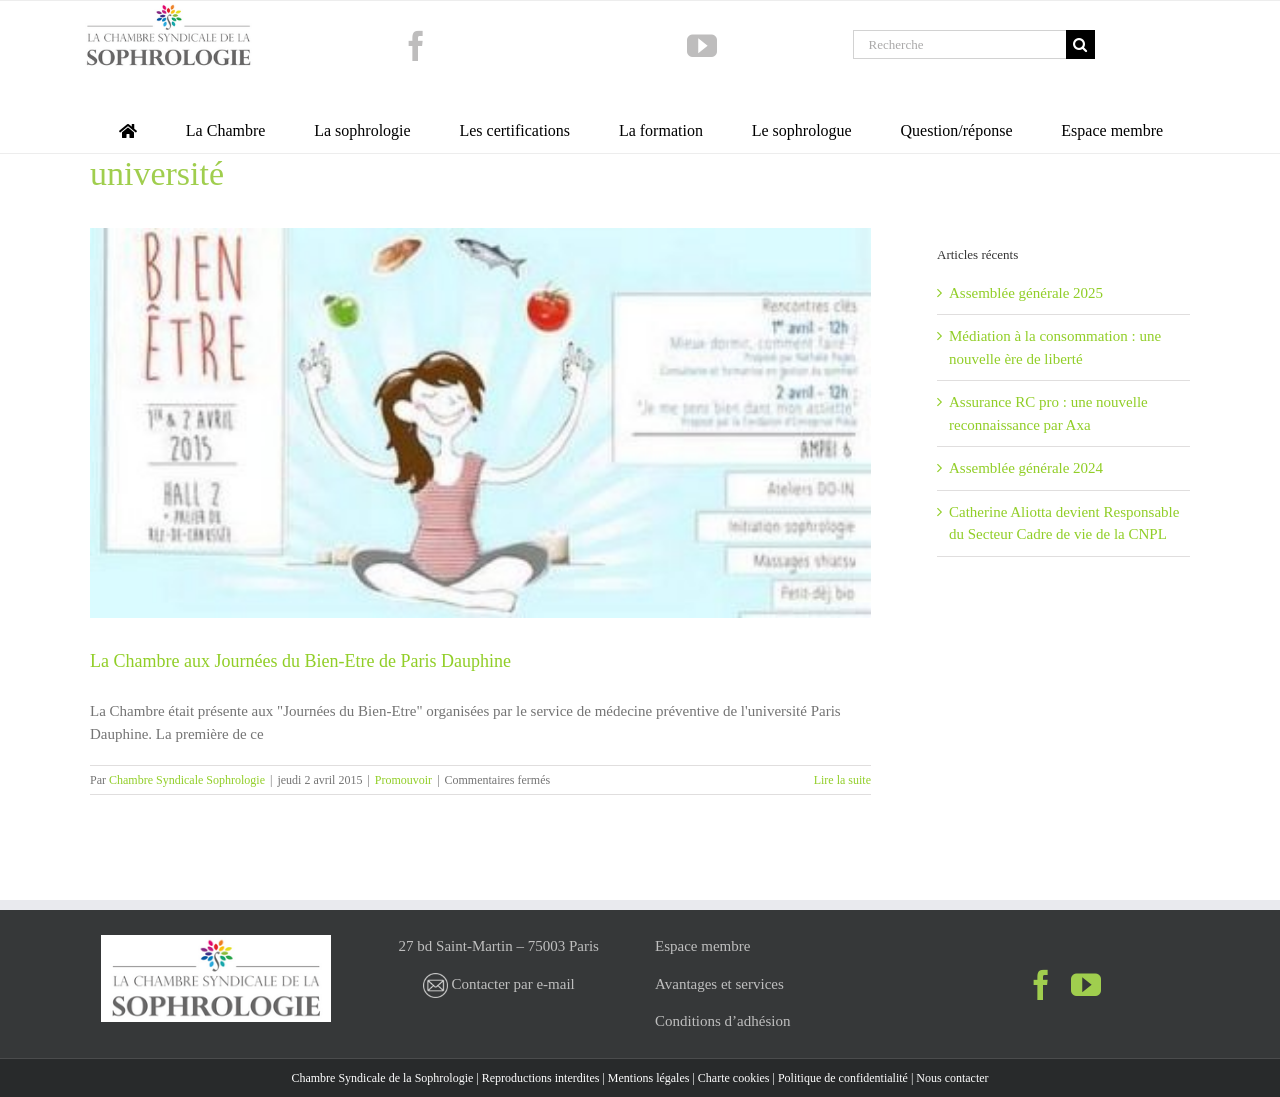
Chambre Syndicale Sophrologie (187, 780)
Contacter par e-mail (499, 984)
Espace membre (702, 946)
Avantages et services (719, 984)
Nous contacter (952, 1078)
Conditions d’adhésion (722, 1021)
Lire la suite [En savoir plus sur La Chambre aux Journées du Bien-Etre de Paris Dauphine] (842, 780)
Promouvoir (403, 780)
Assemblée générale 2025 (1026, 293)
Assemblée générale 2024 (1026, 468)
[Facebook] (1041, 985)
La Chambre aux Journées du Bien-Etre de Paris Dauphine (300, 661)
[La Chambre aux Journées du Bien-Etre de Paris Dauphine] (480, 423)
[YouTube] (1086, 985)
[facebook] (416, 46)
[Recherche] (959, 44)
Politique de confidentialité (843, 1078)
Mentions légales (649, 1078)
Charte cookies (734, 1078)
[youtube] (702, 46)
